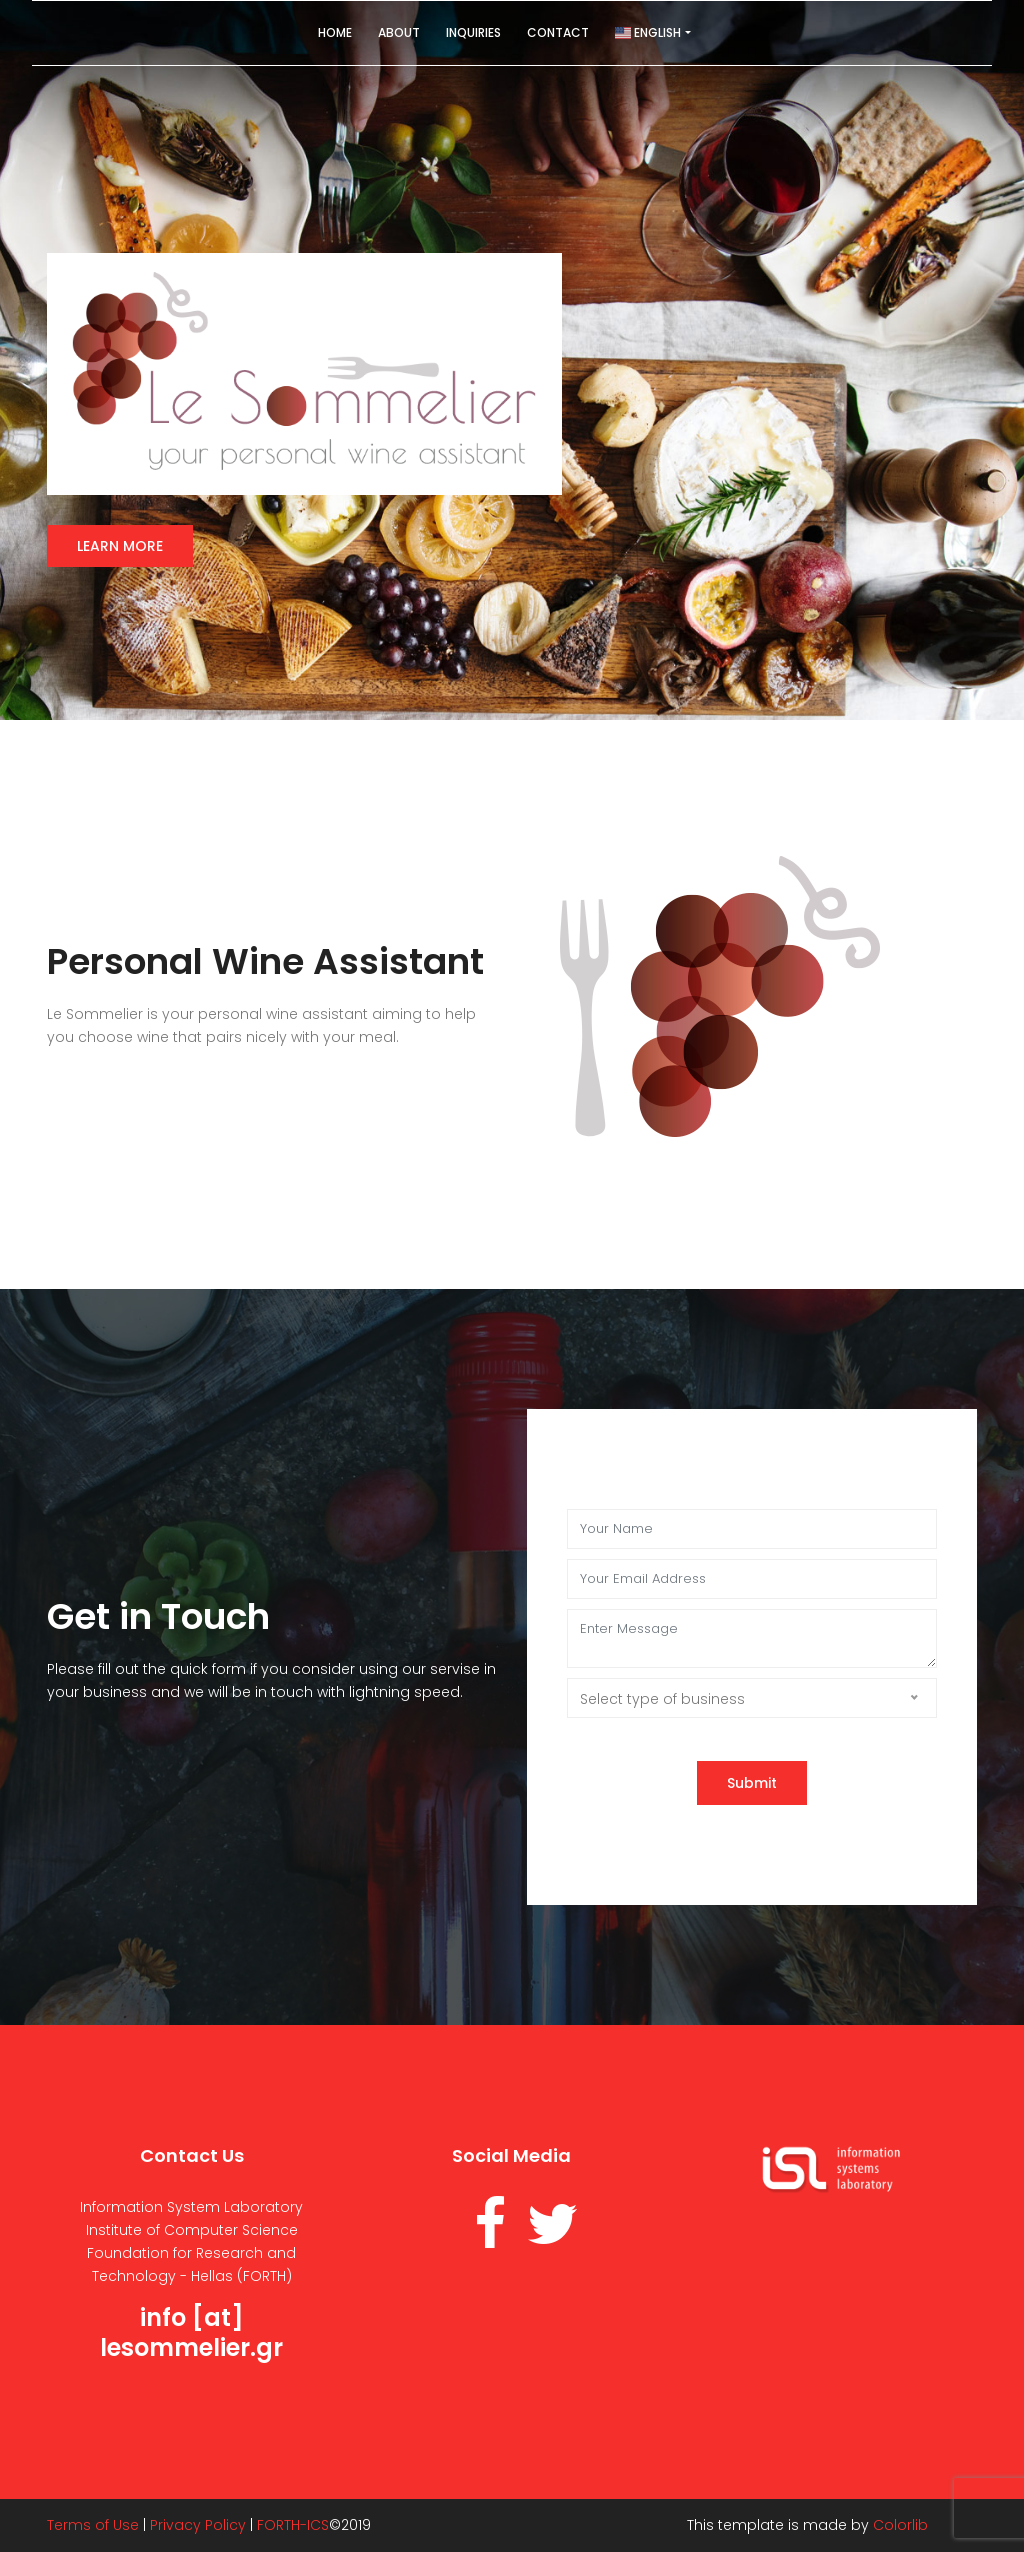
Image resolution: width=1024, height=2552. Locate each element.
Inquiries (473, 32)
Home (335, 32)
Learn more (120, 546)
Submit (752, 1783)
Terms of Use (93, 2525)
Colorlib (900, 2525)
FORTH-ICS (293, 2525)
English (648, 32)
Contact (558, 32)
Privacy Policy (198, 2525)
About (399, 32)
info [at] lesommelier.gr (191, 2332)
